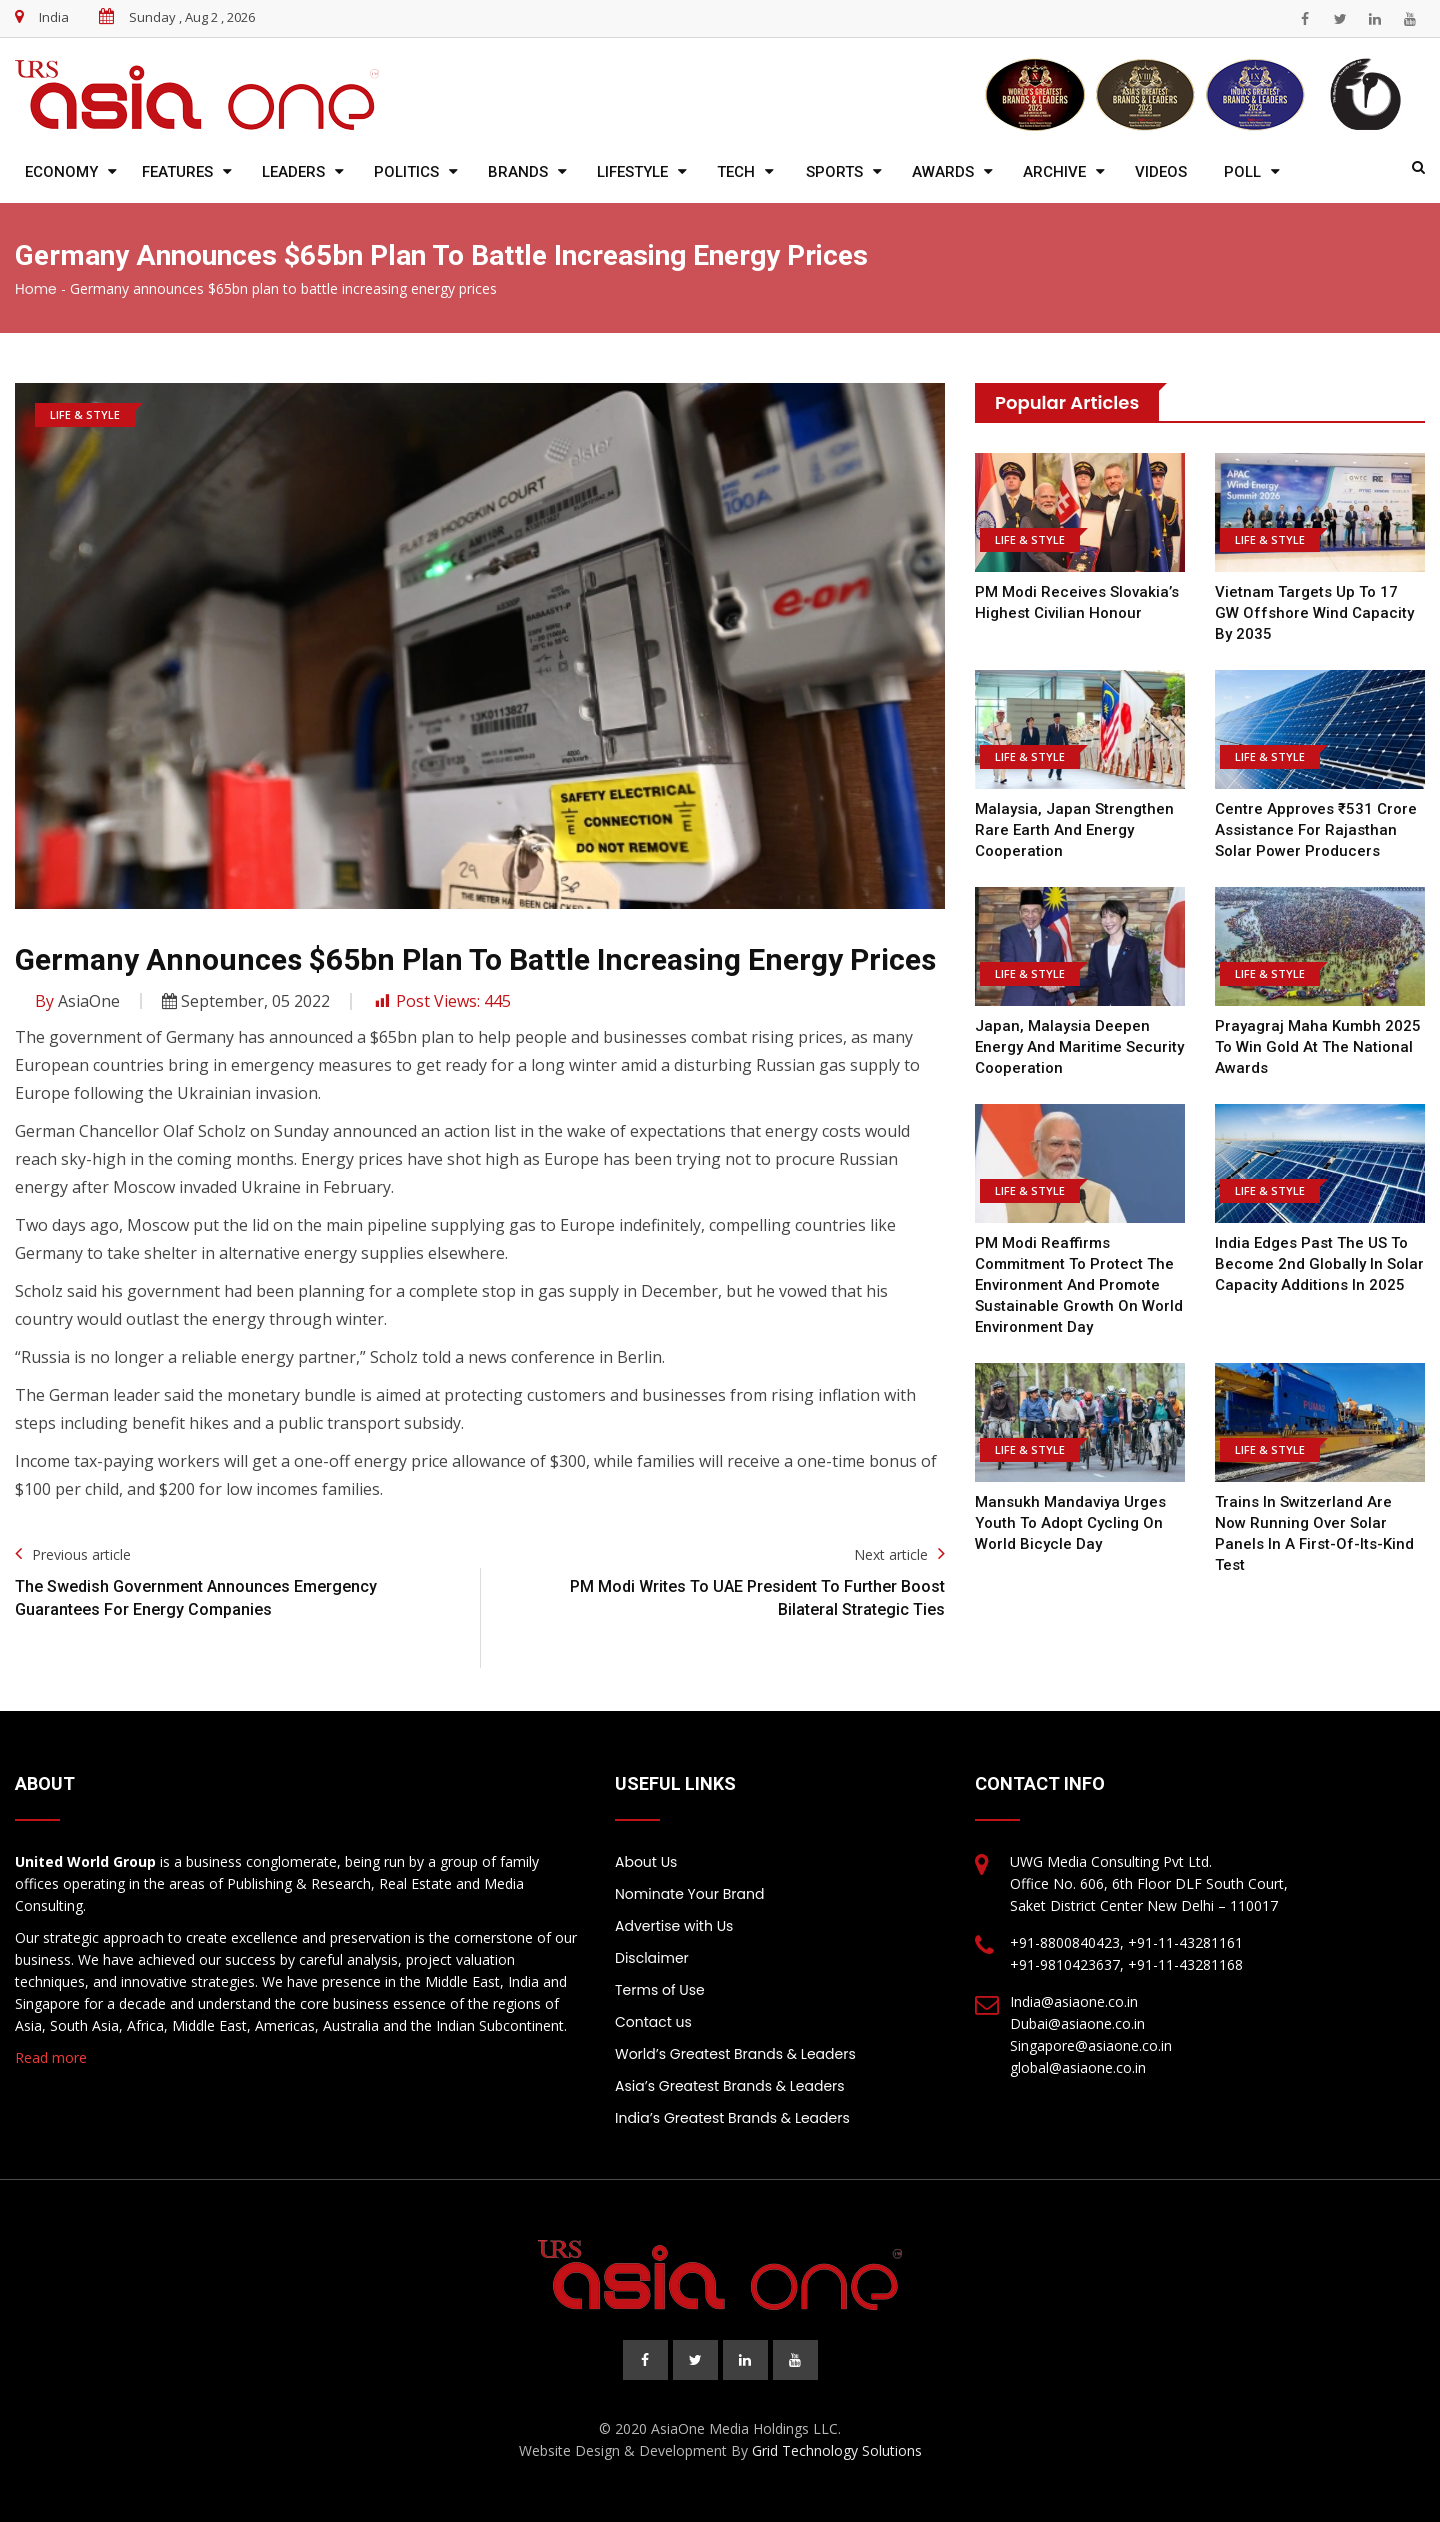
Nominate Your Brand (689, 1894)
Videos (1161, 172)
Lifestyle (632, 172)
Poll (1242, 172)
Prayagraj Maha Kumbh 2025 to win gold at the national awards (1318, 1047)
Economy (61, 172)
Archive (1054, 172)
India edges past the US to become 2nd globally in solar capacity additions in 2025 (1319, 1264)
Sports (834, 172)
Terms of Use (660, 1990)
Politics (406, 172)
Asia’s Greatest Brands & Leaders (730, 2086)
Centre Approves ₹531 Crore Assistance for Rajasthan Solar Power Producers (1316, 830)
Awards (943, 172)
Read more (51, 2057)
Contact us (653, 2022)
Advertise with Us (674, 1926)
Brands (518, 172)
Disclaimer (652, 1958)
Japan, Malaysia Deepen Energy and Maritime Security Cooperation (1079, 1047)
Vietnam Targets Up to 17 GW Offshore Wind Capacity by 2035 (1314, 613)
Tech (736, 172)
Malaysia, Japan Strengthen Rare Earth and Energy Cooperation (1074, 830)
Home (36, 289)
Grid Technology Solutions (837, 2450)
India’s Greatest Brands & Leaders (732, 2118)
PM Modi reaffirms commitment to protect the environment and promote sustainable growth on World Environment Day (1079, 1285)
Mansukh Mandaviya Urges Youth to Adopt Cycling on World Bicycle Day (1070, 1523)
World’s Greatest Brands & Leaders (735, 2054)
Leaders (293, 172)
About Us (646, 1862)
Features (177, 172)
